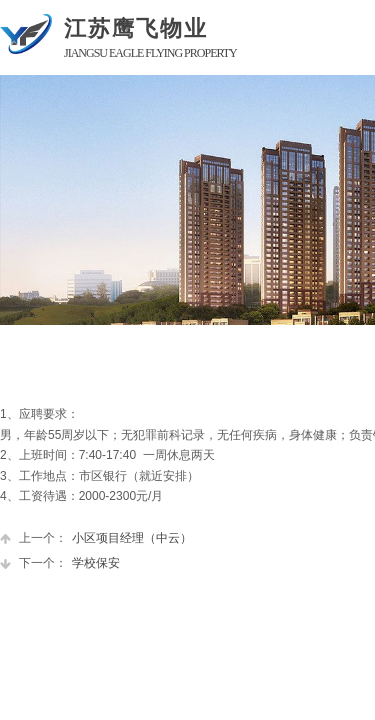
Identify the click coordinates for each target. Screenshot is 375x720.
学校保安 (60, 563)
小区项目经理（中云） (96, 538)
